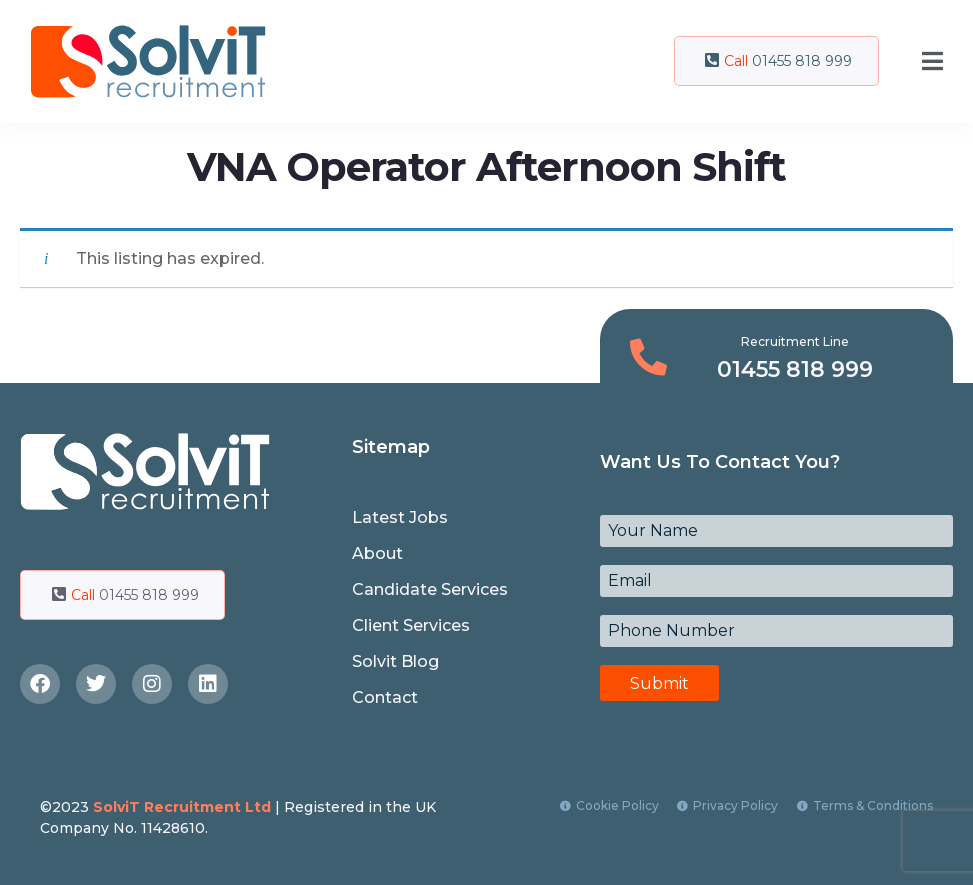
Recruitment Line (795, 341)
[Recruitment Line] (648, 357)
